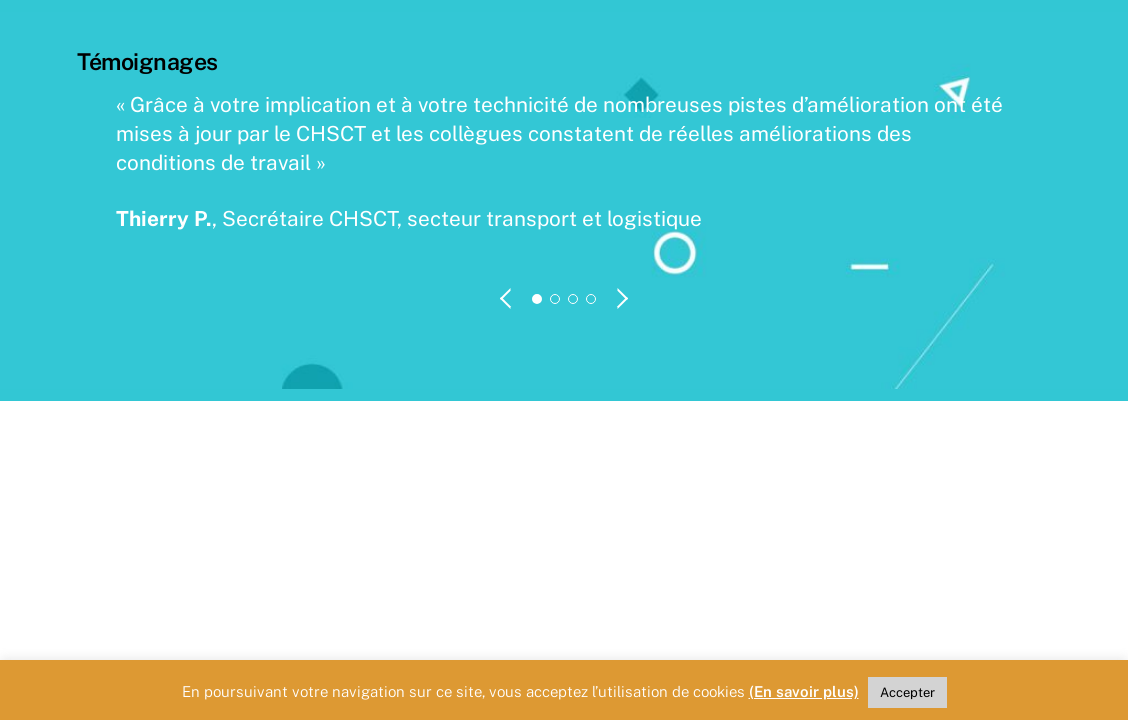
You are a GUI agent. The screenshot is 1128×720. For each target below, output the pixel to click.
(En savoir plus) (804, 691)
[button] (507, 298)
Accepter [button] (907, 692)
